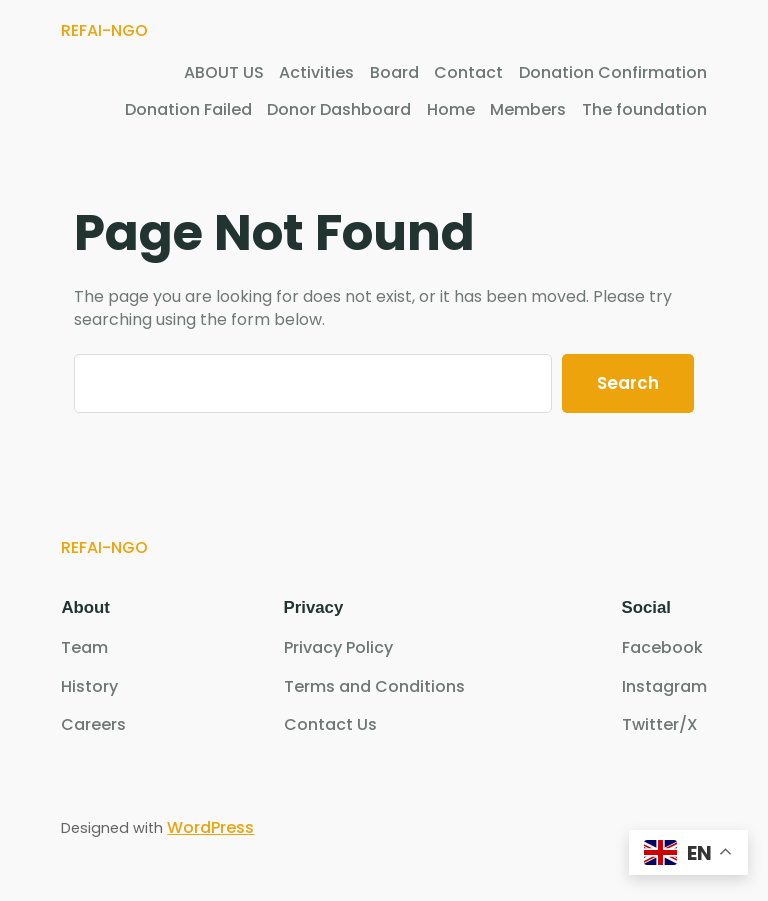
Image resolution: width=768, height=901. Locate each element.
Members (528, 110)
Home (451, 110)
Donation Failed (188, 110)
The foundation (644, 110)
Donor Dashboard (339, 110)
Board (394, 73)
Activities (316, 73)
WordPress (210, 827)
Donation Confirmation (613, 73)
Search (628, 383)
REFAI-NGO (104, 30)
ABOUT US (224, 73)
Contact (468, 73)
